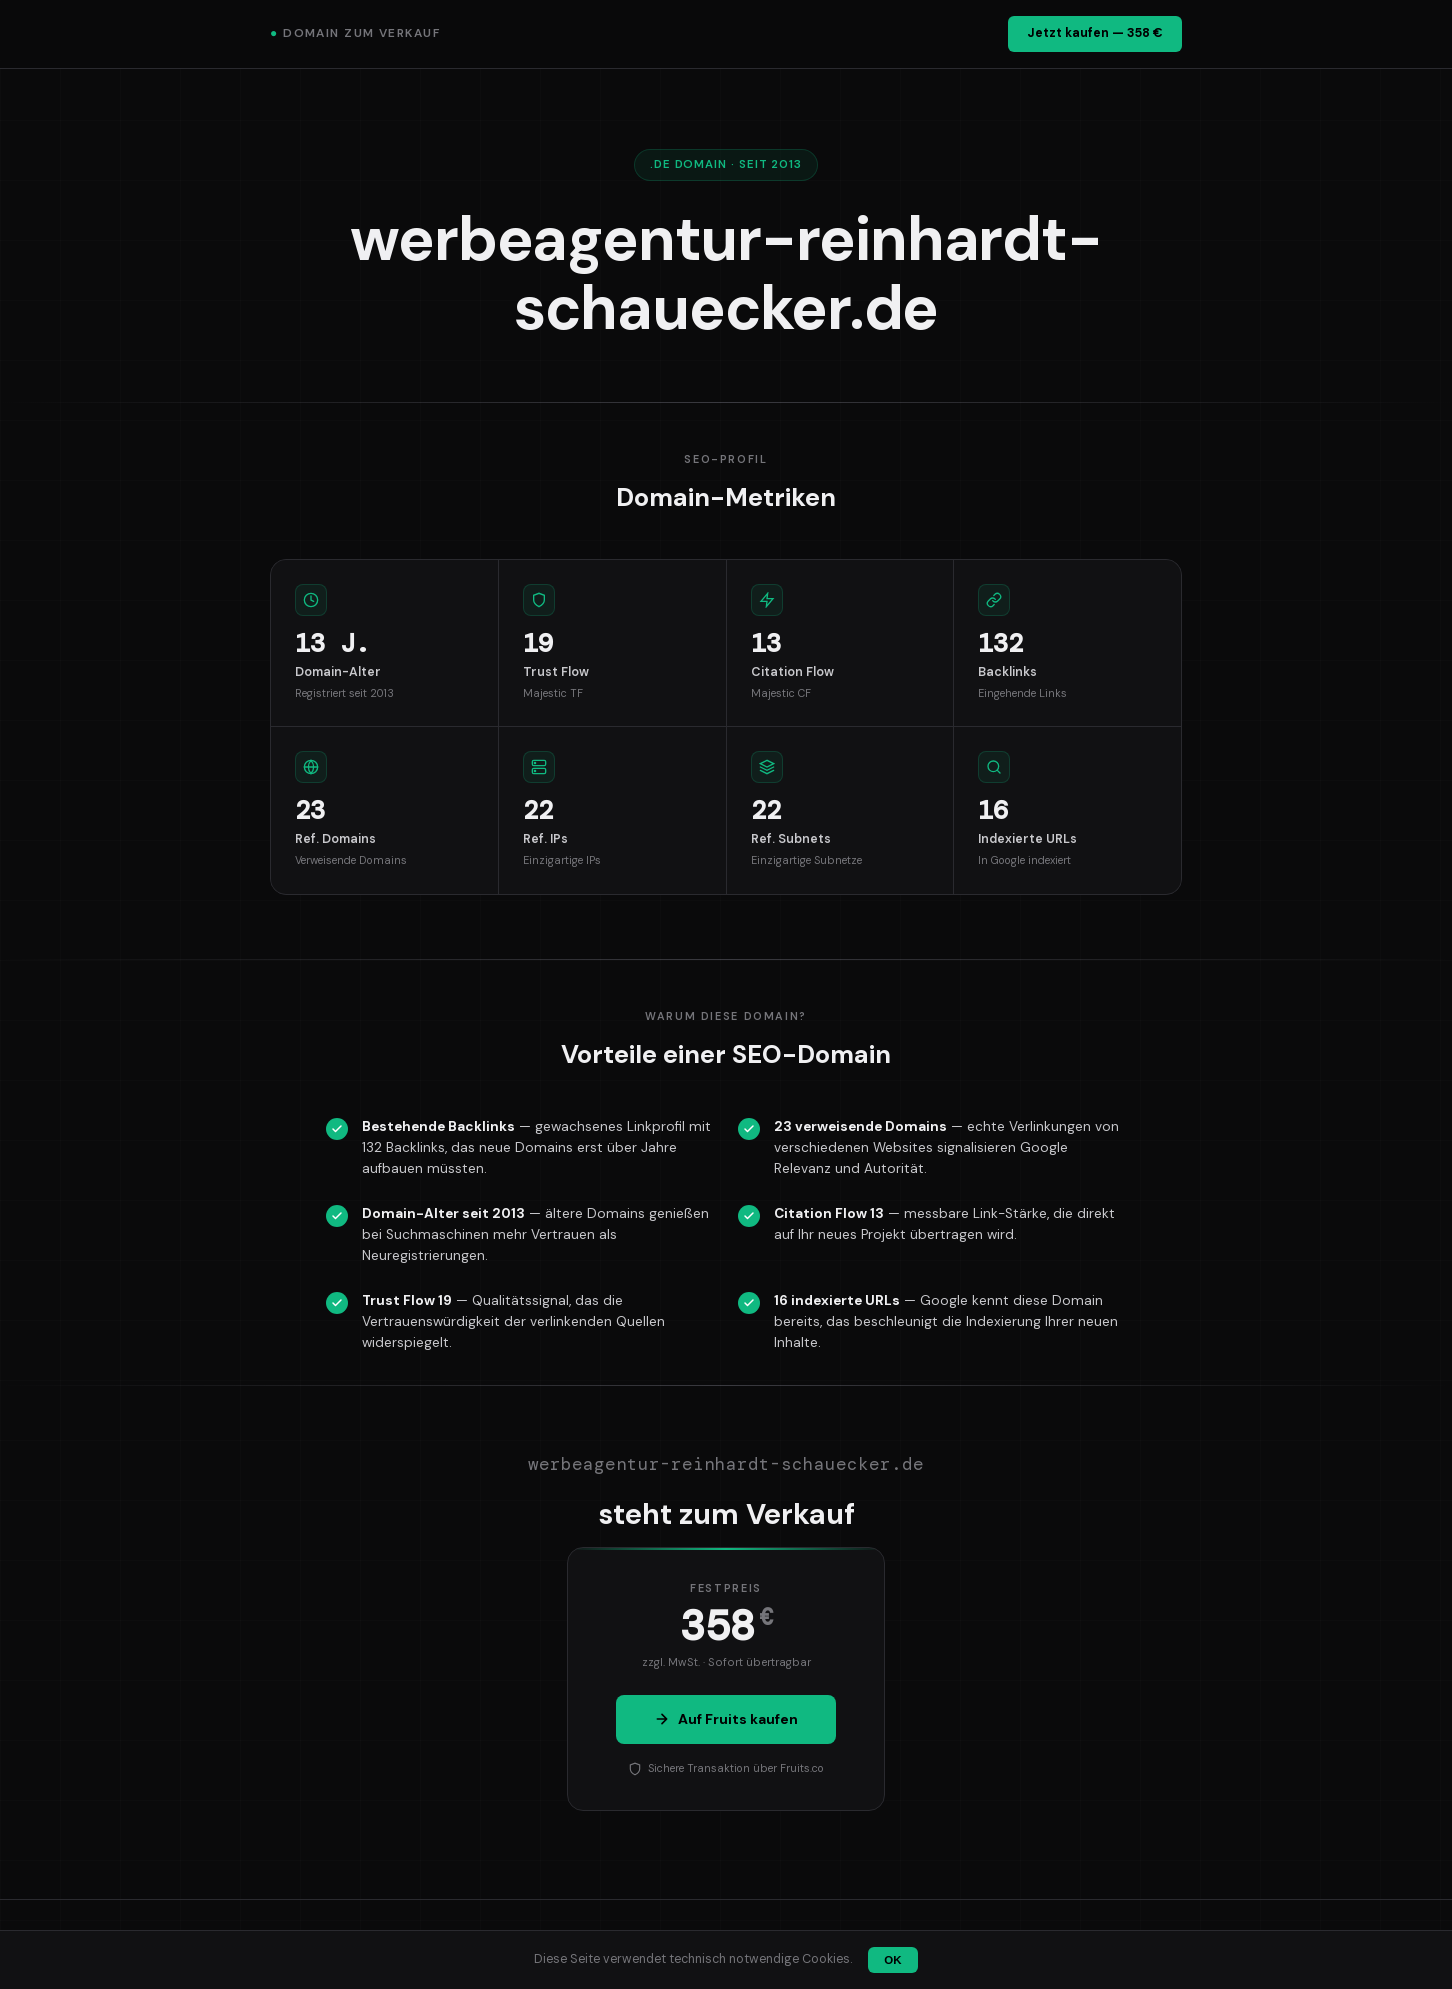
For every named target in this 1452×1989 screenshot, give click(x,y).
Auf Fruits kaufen (726, 1719)
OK (892, 1960)
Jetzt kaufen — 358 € (1095, 33)
